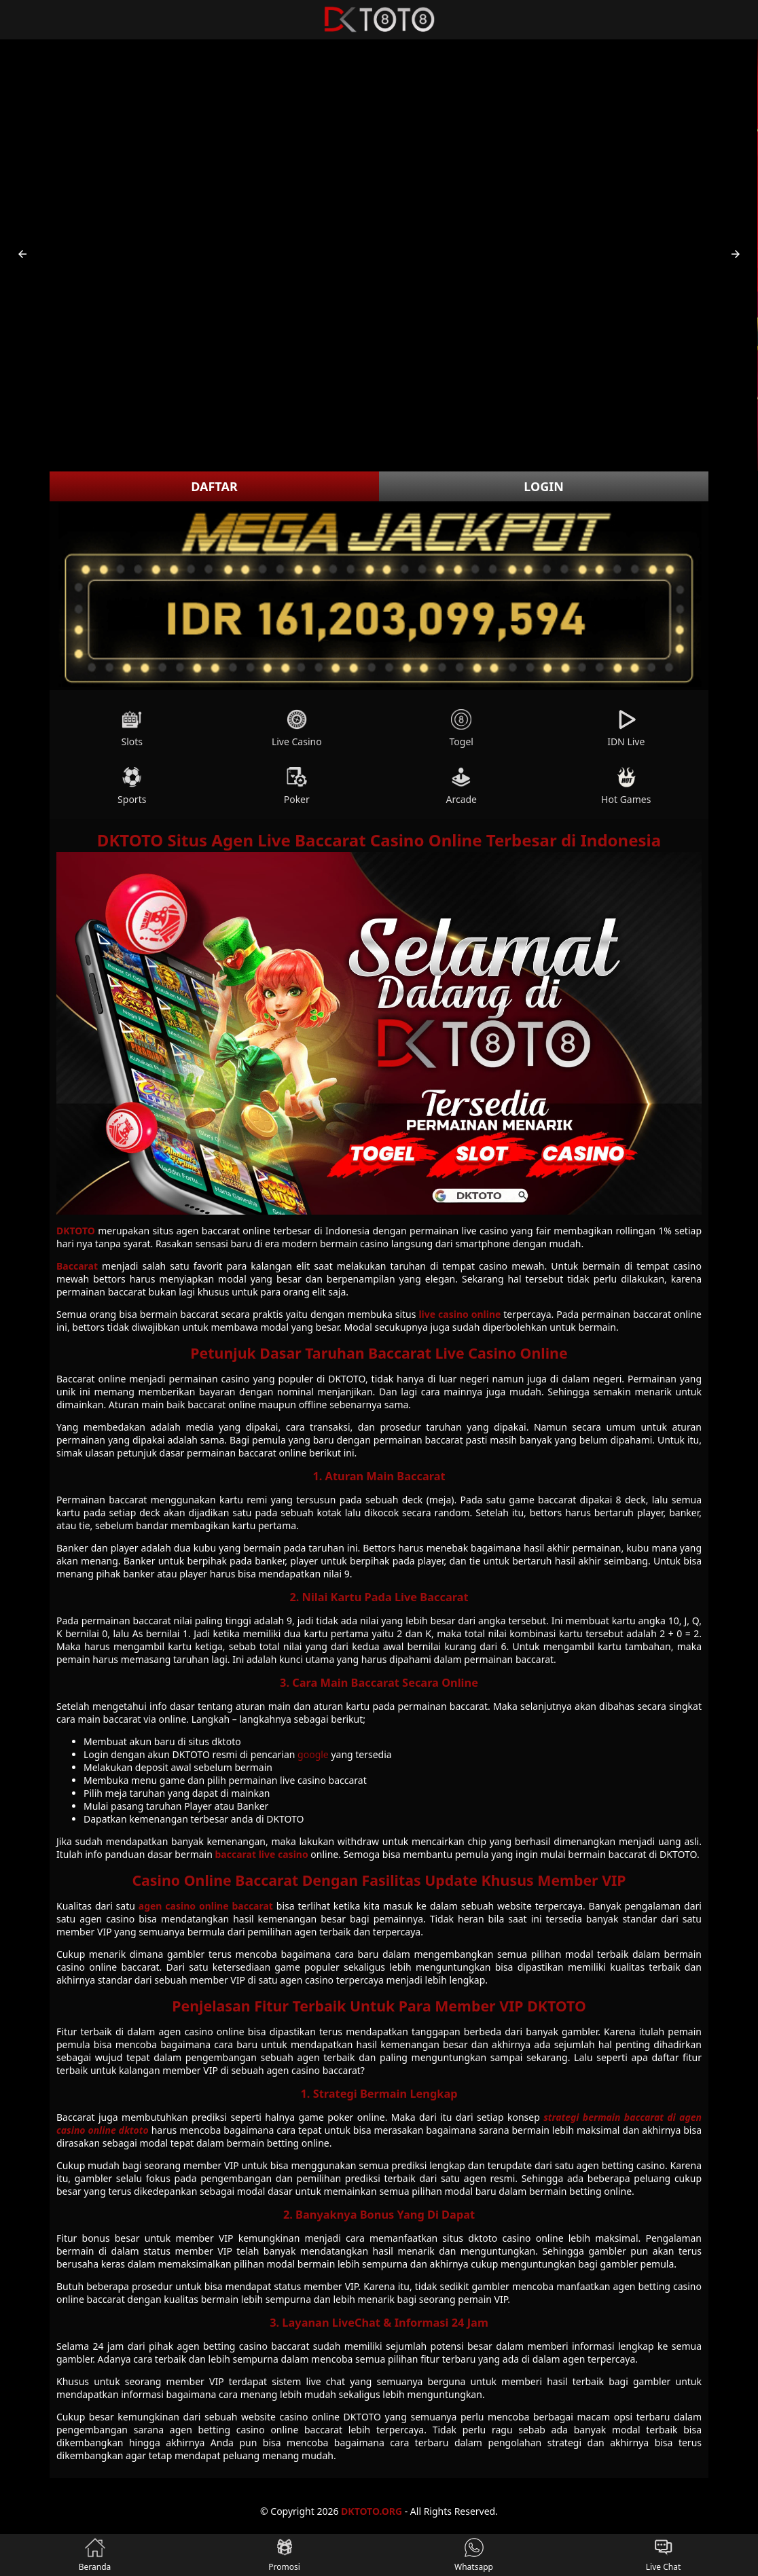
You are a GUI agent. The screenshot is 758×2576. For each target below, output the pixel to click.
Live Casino (297, 728)
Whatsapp (473, 2555)
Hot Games (626, 786)
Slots (132, 728)
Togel (461, 728)
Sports (132, 786)
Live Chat (663, 2555)
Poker (297, 786)
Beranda (95, 2555)
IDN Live (626, 728)
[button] (22, 254)
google (313, 1754)
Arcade (461, 786)
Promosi (284, 2555)
